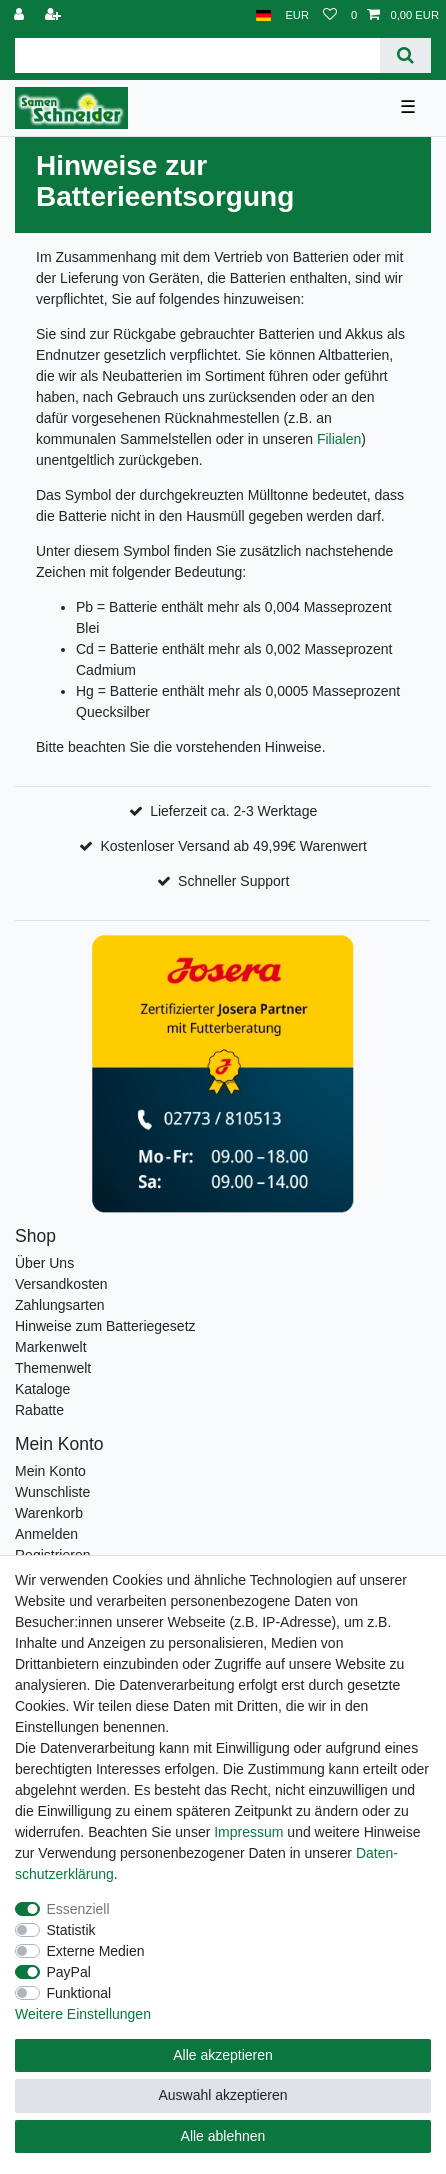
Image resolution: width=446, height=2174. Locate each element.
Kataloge (42, 1389)
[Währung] (297, 15)
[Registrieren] (55, 15)
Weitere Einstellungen (83, 2014)
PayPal (69, 1972)
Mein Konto (50, 1471)
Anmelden (46, 1534)
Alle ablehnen (223, 2136)
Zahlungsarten (60, 1305)
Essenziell (78, 1909)
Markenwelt (51, 1347)
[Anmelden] (21, 15)
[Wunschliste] (330, 15)
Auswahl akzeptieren (222, 2095)
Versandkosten (61, 1284)
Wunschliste (52, 1492)
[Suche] (405, 55)
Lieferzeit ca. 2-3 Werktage (233, 811)
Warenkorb (49, 1513)
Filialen (339, 439)
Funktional (79, 1993)
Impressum (248, 1832)
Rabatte (39, 1410)
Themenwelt (53, 1368)
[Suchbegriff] (197, 55)
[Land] (263, 15)
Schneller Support (233, 881)
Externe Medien (96, 1951)
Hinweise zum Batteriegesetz (105, 1326)
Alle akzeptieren (223, 2055)
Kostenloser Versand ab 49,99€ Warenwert (233, 846)
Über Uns (44, 1263)
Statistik (71, 1930)
